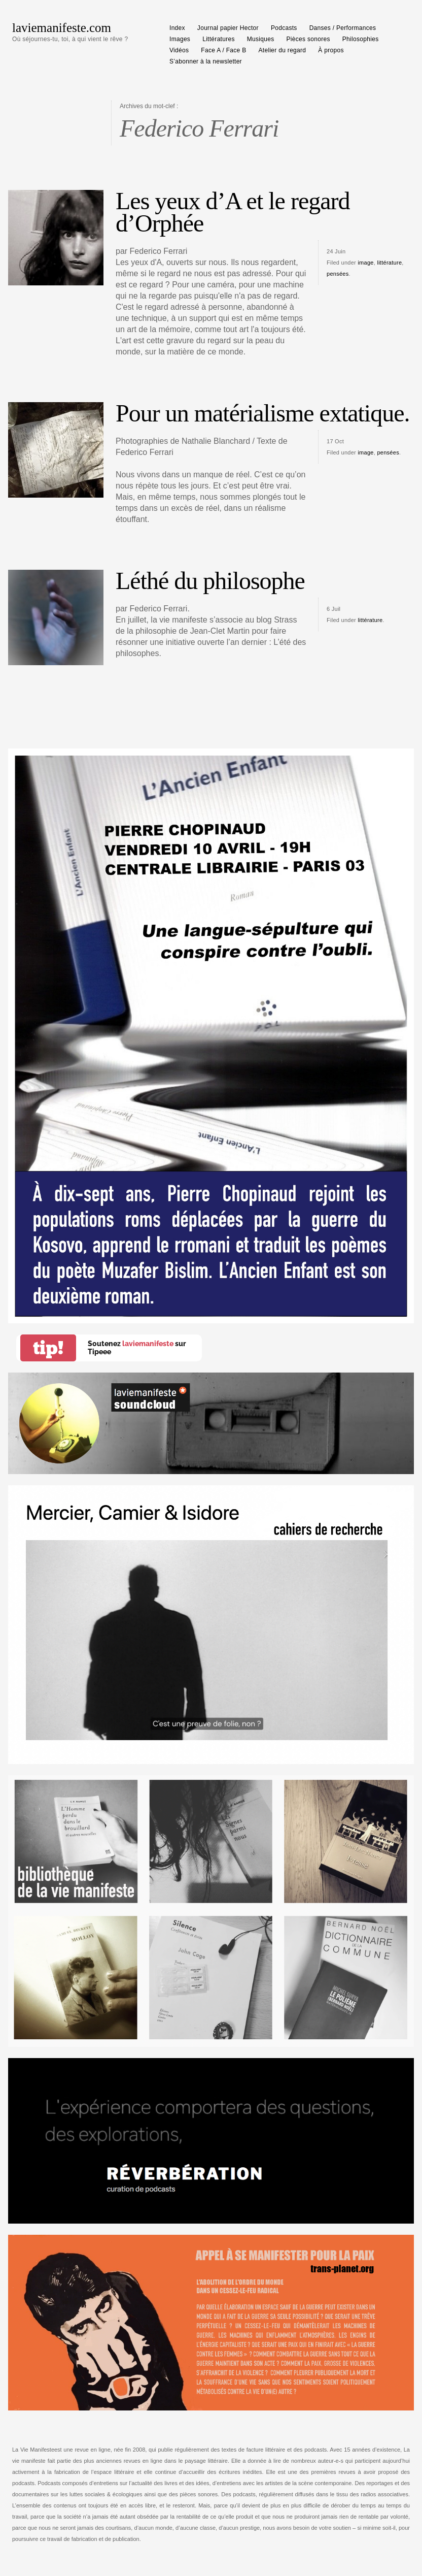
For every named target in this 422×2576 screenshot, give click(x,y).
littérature (389, 262)
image (365, 262)
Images (179, 39)
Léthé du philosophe (210, 580)
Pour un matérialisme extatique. (263, 413)
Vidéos (179, 50)
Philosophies (360, 39)
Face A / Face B (223, 50)
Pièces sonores (308, 39)
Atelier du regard (282, 50)
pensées (338, 274)
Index (177, 27)
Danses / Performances (342, 27)
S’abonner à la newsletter (205, 61)
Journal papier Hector (228, 27)
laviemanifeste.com (61, 28)
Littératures (218, 39)
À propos (330, 50)
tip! (48, 1347)
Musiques (260, 39)
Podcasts (284, 27)
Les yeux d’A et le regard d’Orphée (232, 212)
